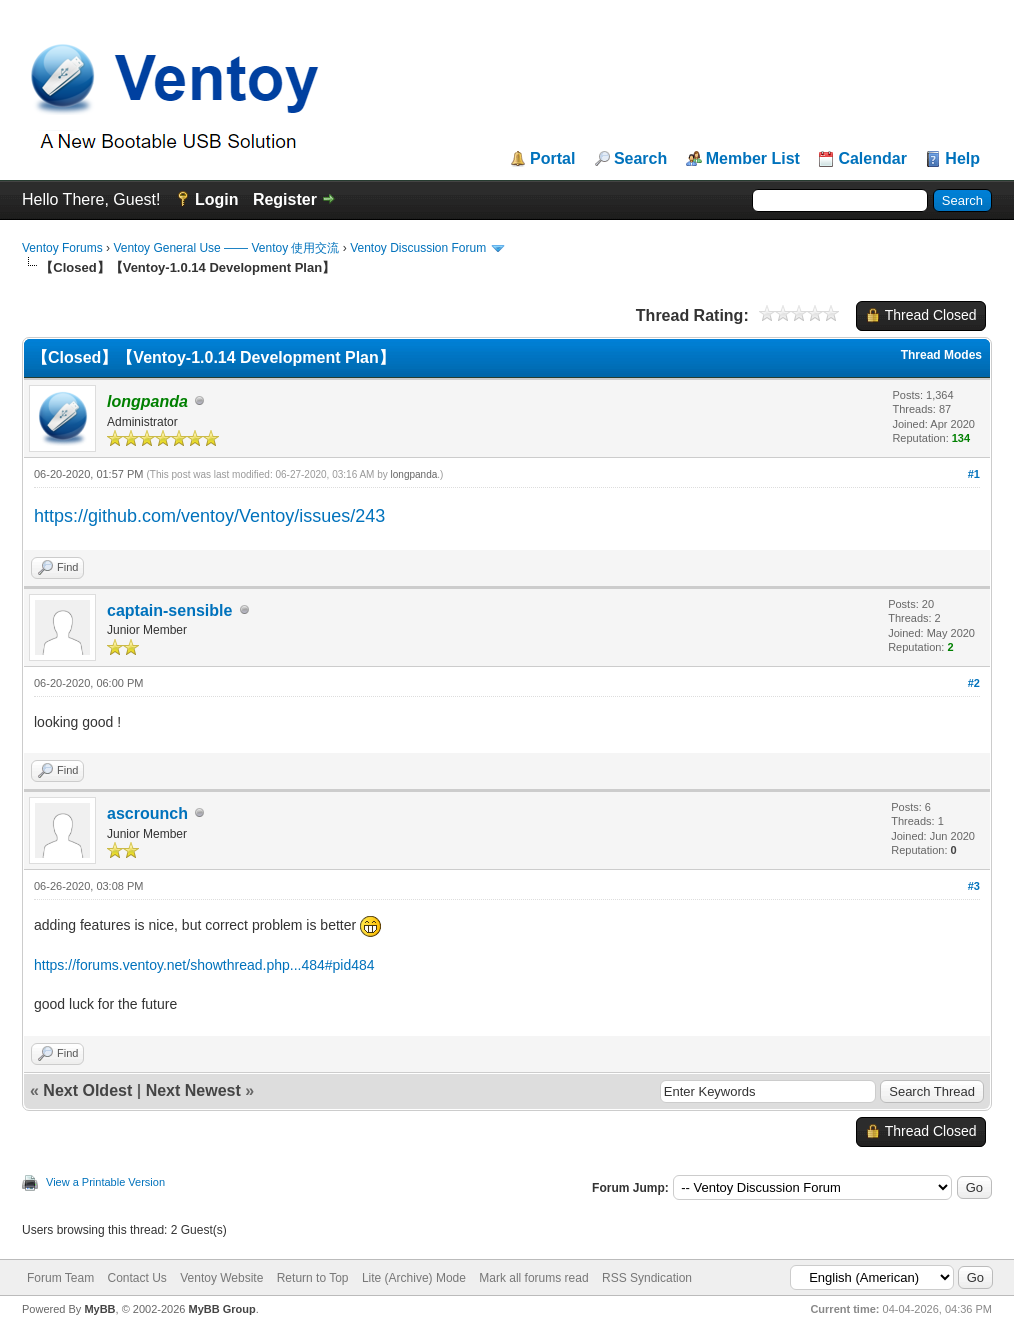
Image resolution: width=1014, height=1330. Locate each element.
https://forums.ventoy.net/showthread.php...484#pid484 (204, 965)
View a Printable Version (105, 1182)
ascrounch (147, 813)
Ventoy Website (221, 1278)
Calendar (872, 159)
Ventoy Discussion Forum (418, 248)
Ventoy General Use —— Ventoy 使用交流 (226, 248)
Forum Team (60, 1278)
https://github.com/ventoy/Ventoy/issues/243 (209, 516)
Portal (552, 159)
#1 (974, 474)
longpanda (414, 474)
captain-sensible (169, 610)
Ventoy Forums (62, 248)
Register (285, 199)
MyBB (99, 1309)
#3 (974, 886)
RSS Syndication (647, 1278)
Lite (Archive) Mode (414, 1278)
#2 (974, 683)
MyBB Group (221, 1309)
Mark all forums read (533, 1278)
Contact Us (136, 1278)
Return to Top (313, 1278)
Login (217, 199)
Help (962, 159)
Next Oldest (87, 1090)
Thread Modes (941, 355)
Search (640, 159)
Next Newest (193, 1090)
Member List (753, 159)
